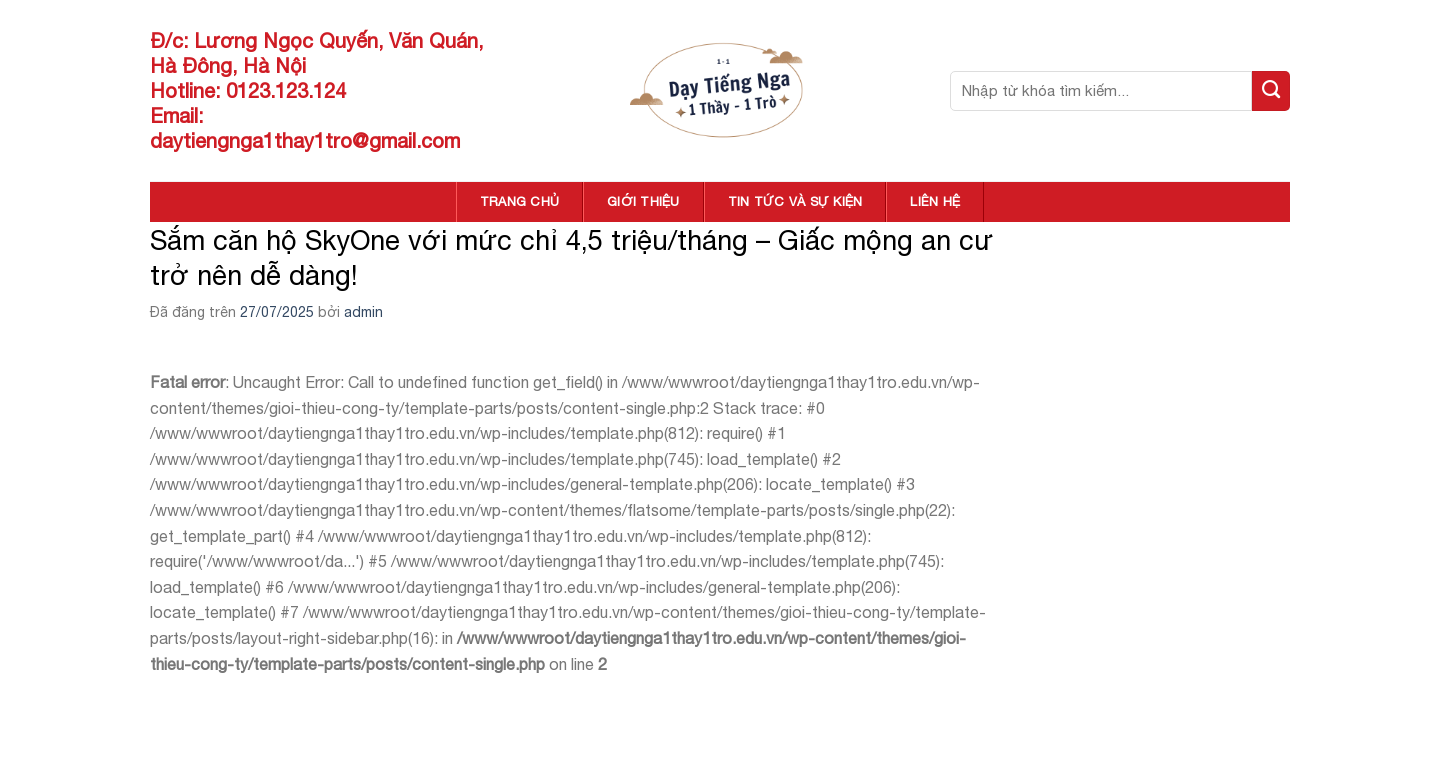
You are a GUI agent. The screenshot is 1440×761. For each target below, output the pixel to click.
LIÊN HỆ (935, 201)
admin (363, 312)
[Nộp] (1271, 91)
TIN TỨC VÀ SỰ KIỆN (795, 201)
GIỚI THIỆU (643, 201)
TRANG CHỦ (519, 201)
